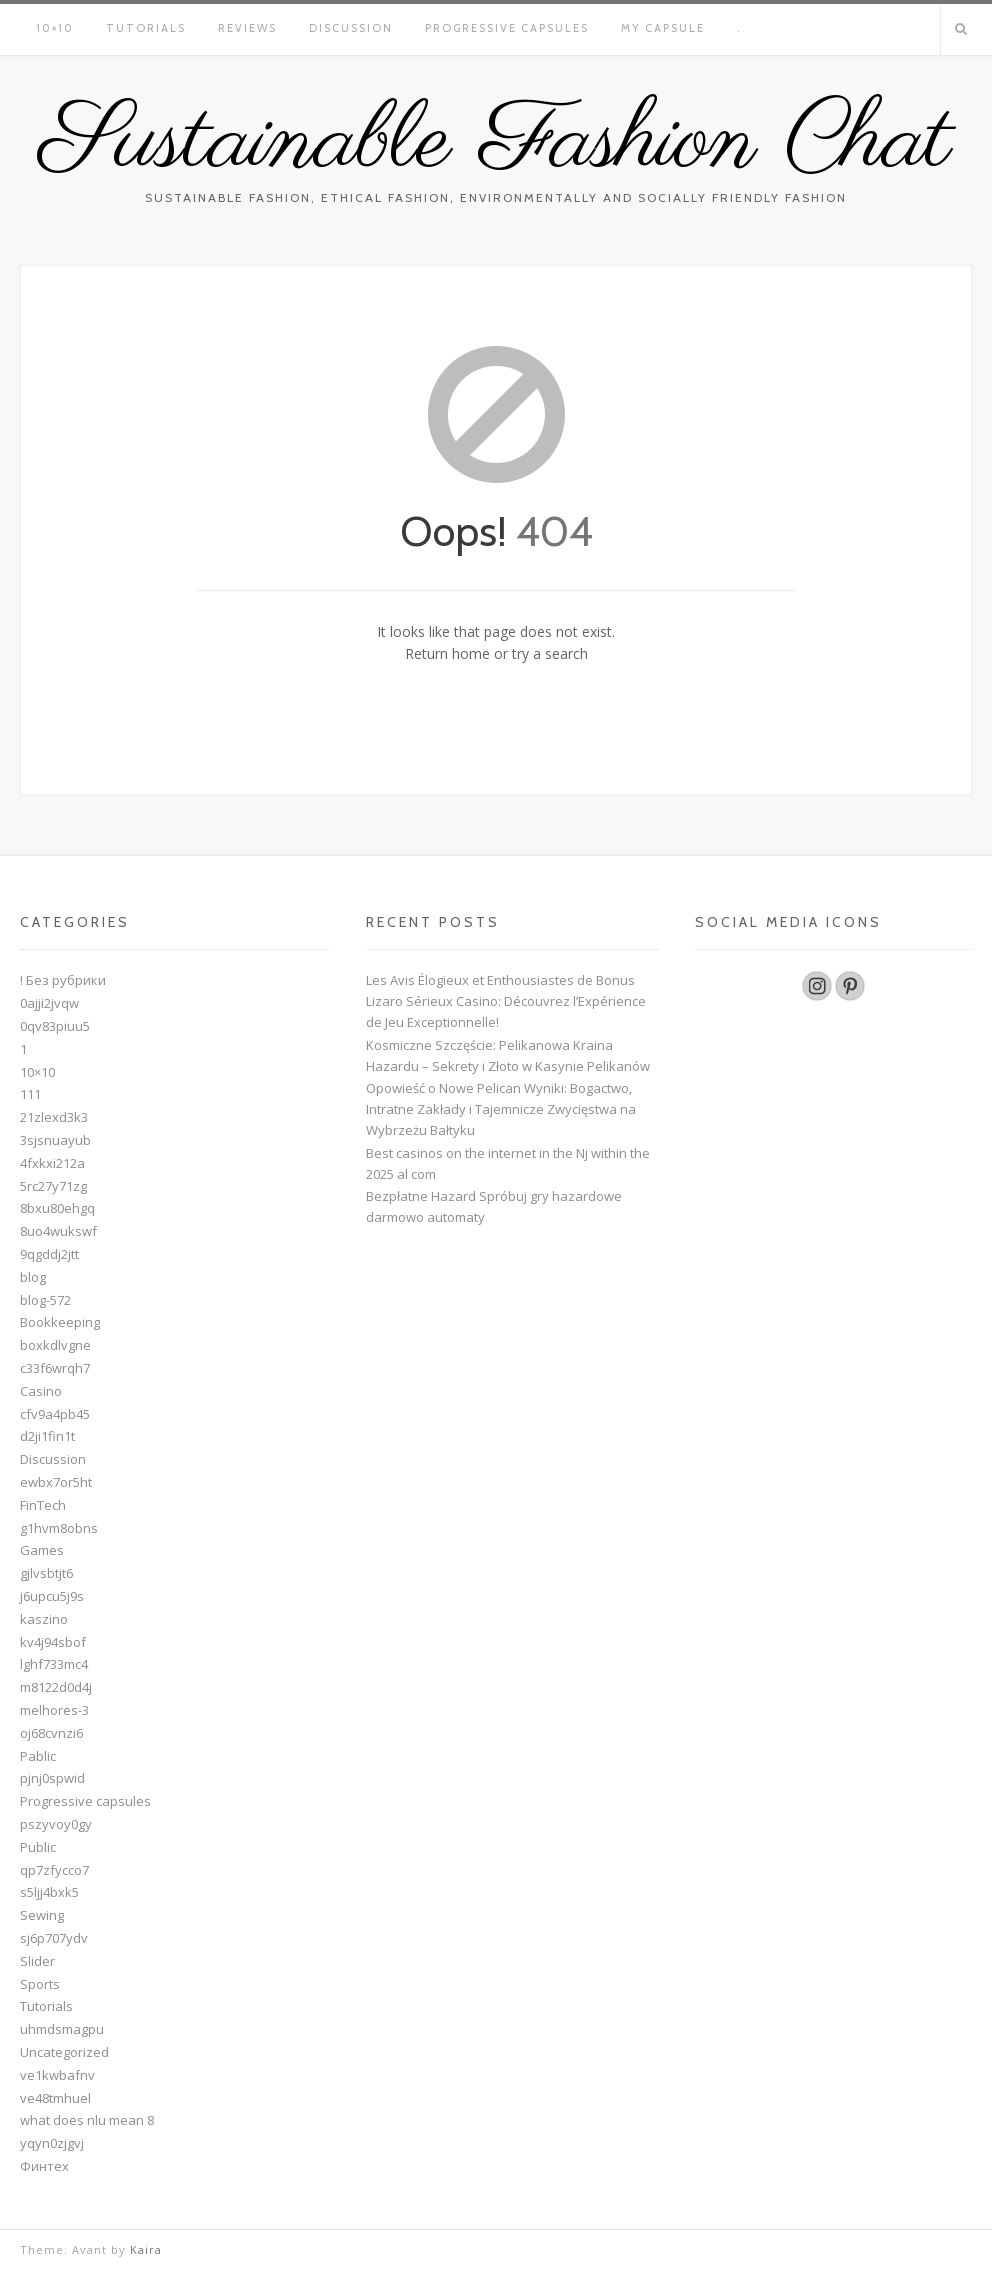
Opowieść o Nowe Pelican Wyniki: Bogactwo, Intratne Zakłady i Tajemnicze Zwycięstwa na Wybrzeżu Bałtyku (501, 1109)
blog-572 (45, 1300)
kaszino (44, 1619)
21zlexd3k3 (54, 1117)
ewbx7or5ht (56, 1482)
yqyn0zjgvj (52, 2143)
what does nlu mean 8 (87, 2120)
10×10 (55, 28)
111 (30, 1094)
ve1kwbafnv (57, 2075)
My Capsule (663, 28)
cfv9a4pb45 (55, 1414)
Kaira (146, 2249)
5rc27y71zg (53, 1186)
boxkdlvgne (55, 1345)
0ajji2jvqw (49, 1003)
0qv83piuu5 (55, 1026)
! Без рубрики (63, 980)
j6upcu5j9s (52, 1596)
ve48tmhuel (55, 2098)
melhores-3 (54, 1710)
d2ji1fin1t (47, 1436)
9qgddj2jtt (49, 1254)
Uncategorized (64, 2052)
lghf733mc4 (54, 1664)
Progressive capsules (507, 28)
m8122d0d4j (56, 1687)
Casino (41, 1391)
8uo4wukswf (58, 1231)
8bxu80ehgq (57, 1208)
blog (33, 1277)
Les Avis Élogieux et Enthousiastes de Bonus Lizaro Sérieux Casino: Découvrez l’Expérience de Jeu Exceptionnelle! (506, 1001)
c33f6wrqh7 (55, 1368)
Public (38, 1847)
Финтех (44, 2166)
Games (42, 1550)
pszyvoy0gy (56, 1824)
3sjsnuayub (55, 1140)
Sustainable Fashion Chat (496, 143)
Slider (37, 1961)
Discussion (351, 28)
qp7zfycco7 (54, 1870)
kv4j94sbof (53, 1642)
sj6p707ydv (54, 1938)
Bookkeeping (60, 1322)
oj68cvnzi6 (51, 1733)
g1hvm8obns (59, 1528)
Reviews (247, 28)
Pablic (38, 1756)
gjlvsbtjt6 (46, 1573)
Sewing (42, 1915)
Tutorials (146, 28)
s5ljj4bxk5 (49, 1892)
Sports (40, 1984)
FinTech (43, 1505)
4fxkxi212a (52, 1163)
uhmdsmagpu (62, 2029)
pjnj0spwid (52, 1778)
